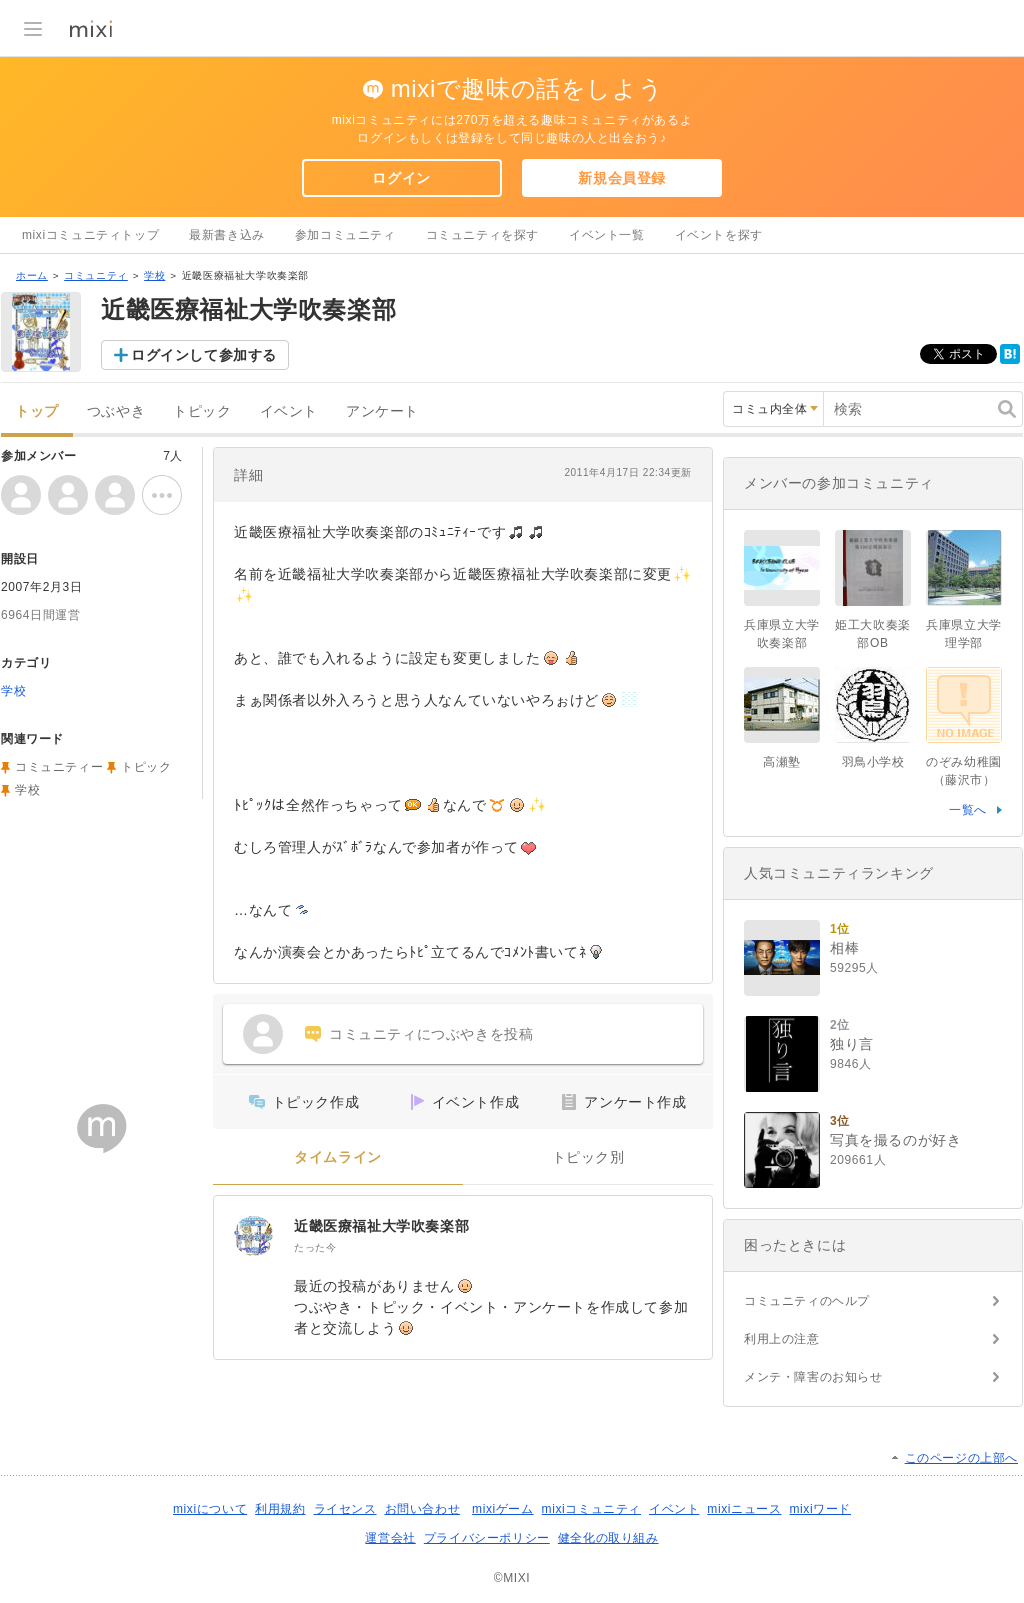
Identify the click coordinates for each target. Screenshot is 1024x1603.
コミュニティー (59, 767)
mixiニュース (744, 1509)
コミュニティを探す (482, 235)
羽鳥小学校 (873, 762)
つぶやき (116, 411)
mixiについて (210, 1509)
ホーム (32, 275)
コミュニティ (96, 275)
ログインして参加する (204, 355)
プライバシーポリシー (487, 1538)
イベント (289, 411)
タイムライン (338, 1157)
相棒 (844, 948)
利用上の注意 (782, 1339)
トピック (202, 411)
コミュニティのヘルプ (807, 1301)
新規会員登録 (622, 178)
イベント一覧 (607, 235)
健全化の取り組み (608, 1538)
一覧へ (968, 810)
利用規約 (280, 1509)
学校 (154, 275)
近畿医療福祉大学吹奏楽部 (381, 1226)
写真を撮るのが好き (895, 1140)
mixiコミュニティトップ (90, 235)
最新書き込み (227, 235)
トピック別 (588, 1157)
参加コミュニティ (345, 235)
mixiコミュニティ (591, 1509)
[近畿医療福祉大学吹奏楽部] (254, 1236)
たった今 (315, 1247)
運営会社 (390, 1538)
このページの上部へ (961, 1458)
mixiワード (820, 1509)
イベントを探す (719, 235)
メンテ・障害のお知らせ (813, 1377)
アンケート (382, 411)
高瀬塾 (782, 762)
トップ (37, 411)
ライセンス (345, 1509)
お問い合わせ (423, 1509)
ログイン (401, 178)
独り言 (852, 1044)
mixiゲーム (503, 1509)
